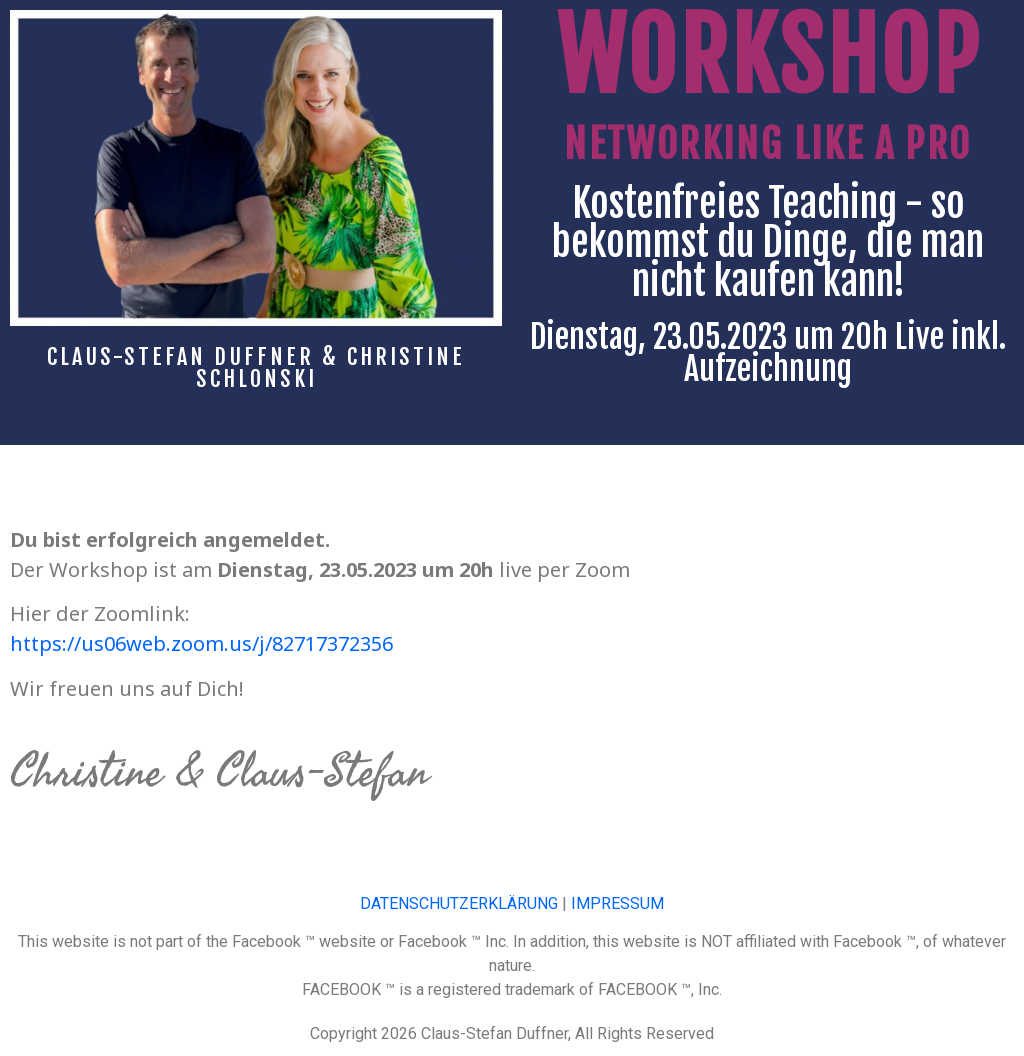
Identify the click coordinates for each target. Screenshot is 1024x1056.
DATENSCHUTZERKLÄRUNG (459, 903)
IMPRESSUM (617, 903)
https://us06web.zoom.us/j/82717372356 (201, 643)
